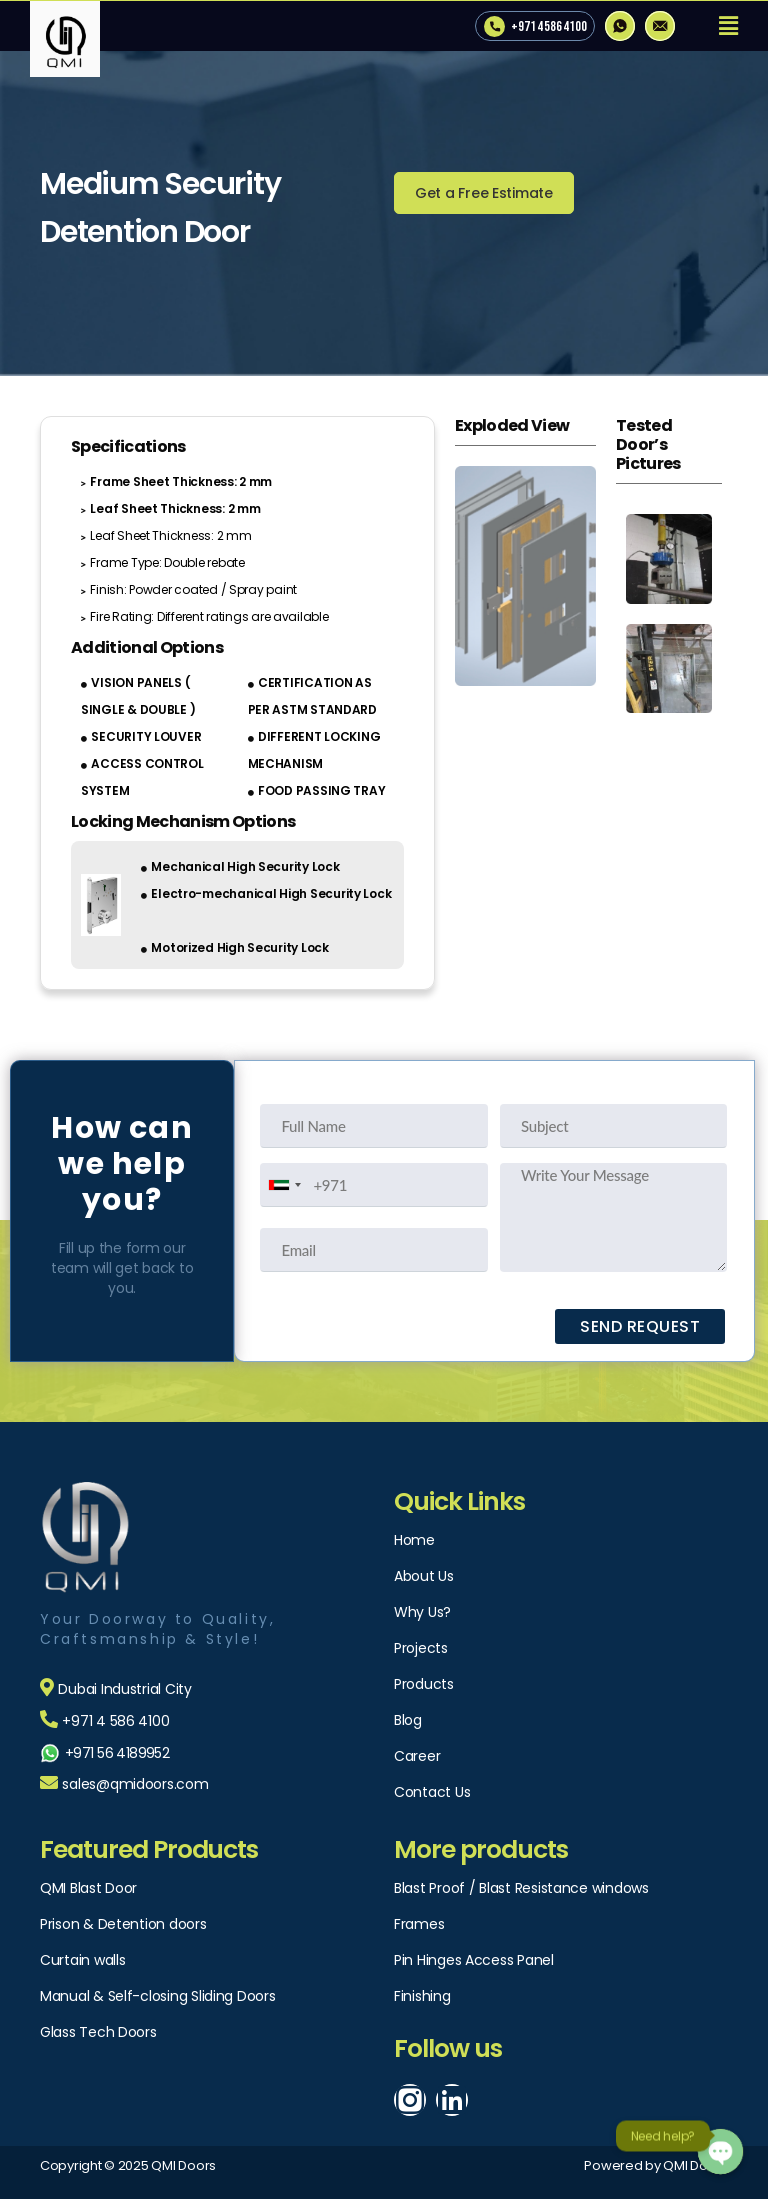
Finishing (422, 1996)
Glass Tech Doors (98, 2032)
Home (414, 1540)
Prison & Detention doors (123, 1924)
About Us (424, 1576)
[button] (484, 193)
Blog (408, 1720)
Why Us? (422, 1612)
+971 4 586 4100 (548, 26)
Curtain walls (83, 1960)
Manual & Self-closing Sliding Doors (158, 1996)
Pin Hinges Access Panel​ (474, 1960)
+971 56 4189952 (117, 1753)
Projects (421, 1648)
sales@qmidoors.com (135, 1784)
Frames (419, 1924)
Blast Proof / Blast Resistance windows (521, 1888)
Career (417, 1756)
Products (424, 1684)
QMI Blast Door (88, 1888)
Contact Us (432, 1792)
